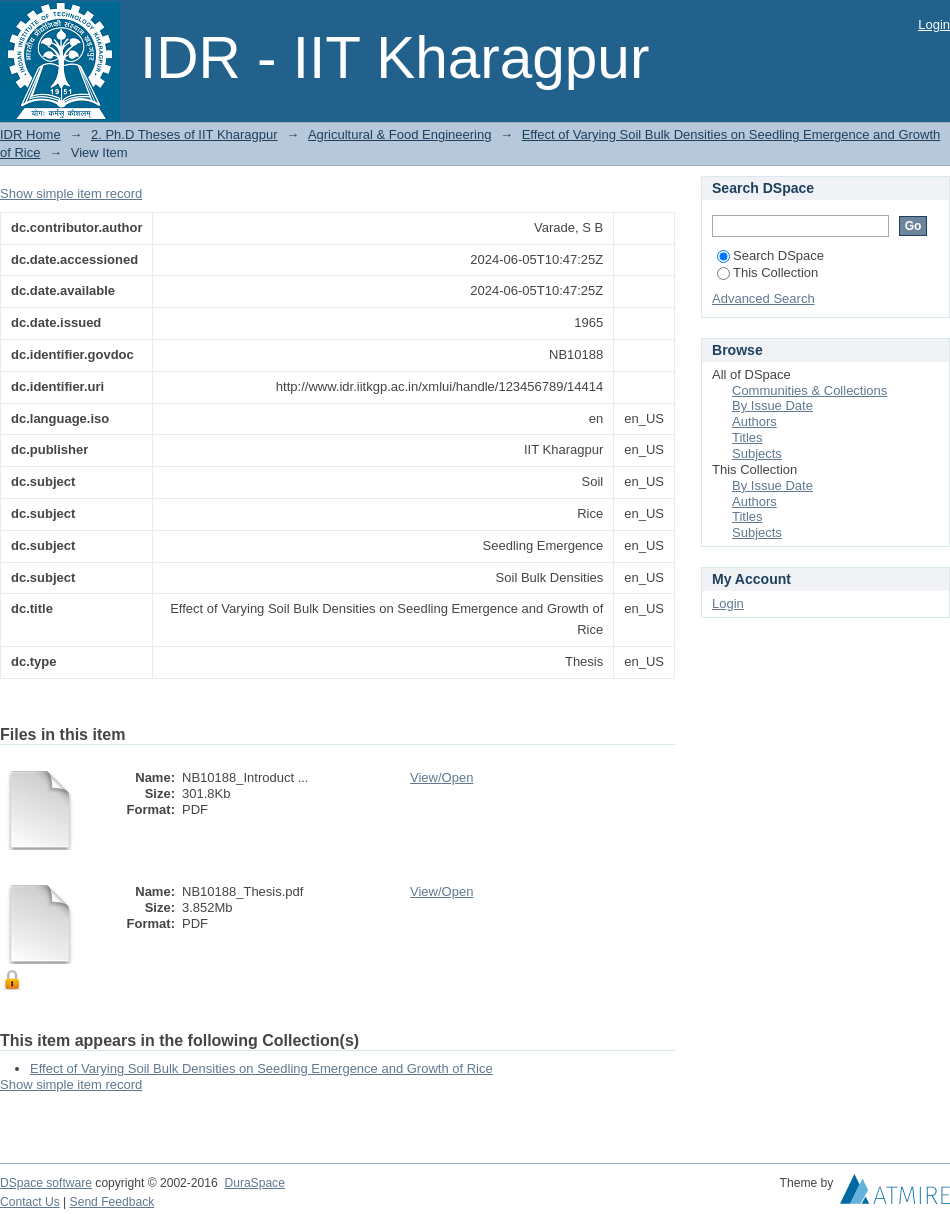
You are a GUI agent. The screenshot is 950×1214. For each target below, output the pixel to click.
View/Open (441, 777)
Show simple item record (71, 193)
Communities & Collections (809, 390)
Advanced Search (763, 298)
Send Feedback (112, 1202)
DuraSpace (254, 1183)
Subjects (757, 453)
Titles (747, 437)
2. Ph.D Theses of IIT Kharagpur (184, 134)
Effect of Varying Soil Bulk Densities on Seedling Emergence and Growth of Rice (261, 1068)
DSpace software (46, 1183)
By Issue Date (772, 405)
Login (934, 24)
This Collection (767, 272)
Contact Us (30, 1202)
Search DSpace (770, 255)
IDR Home (30, 134)
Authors (754, 421)
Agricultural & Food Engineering (400, 134)
